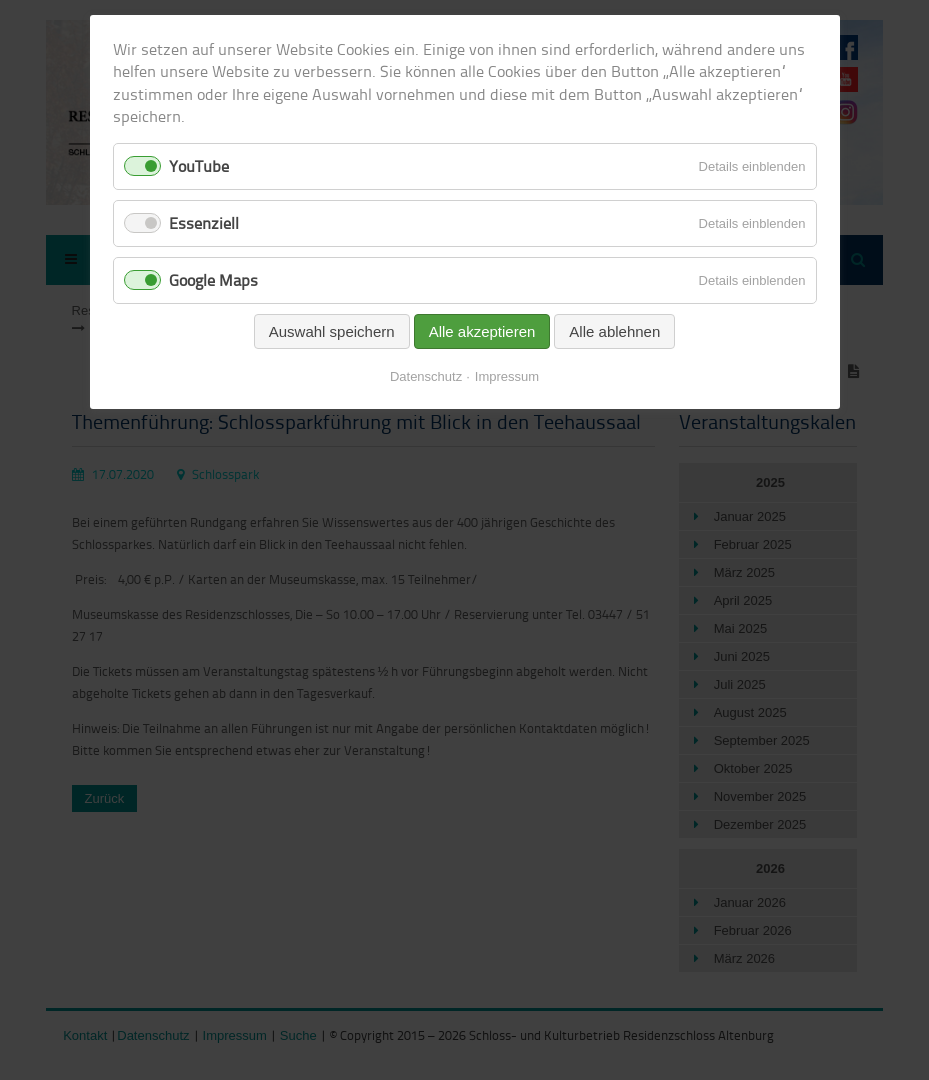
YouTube (199, 166)
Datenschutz (426, 376)
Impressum (507, 376)
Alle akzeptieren (482, 331)
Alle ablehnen (614, 331)
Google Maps (213, 280)
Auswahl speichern (332, 331)
